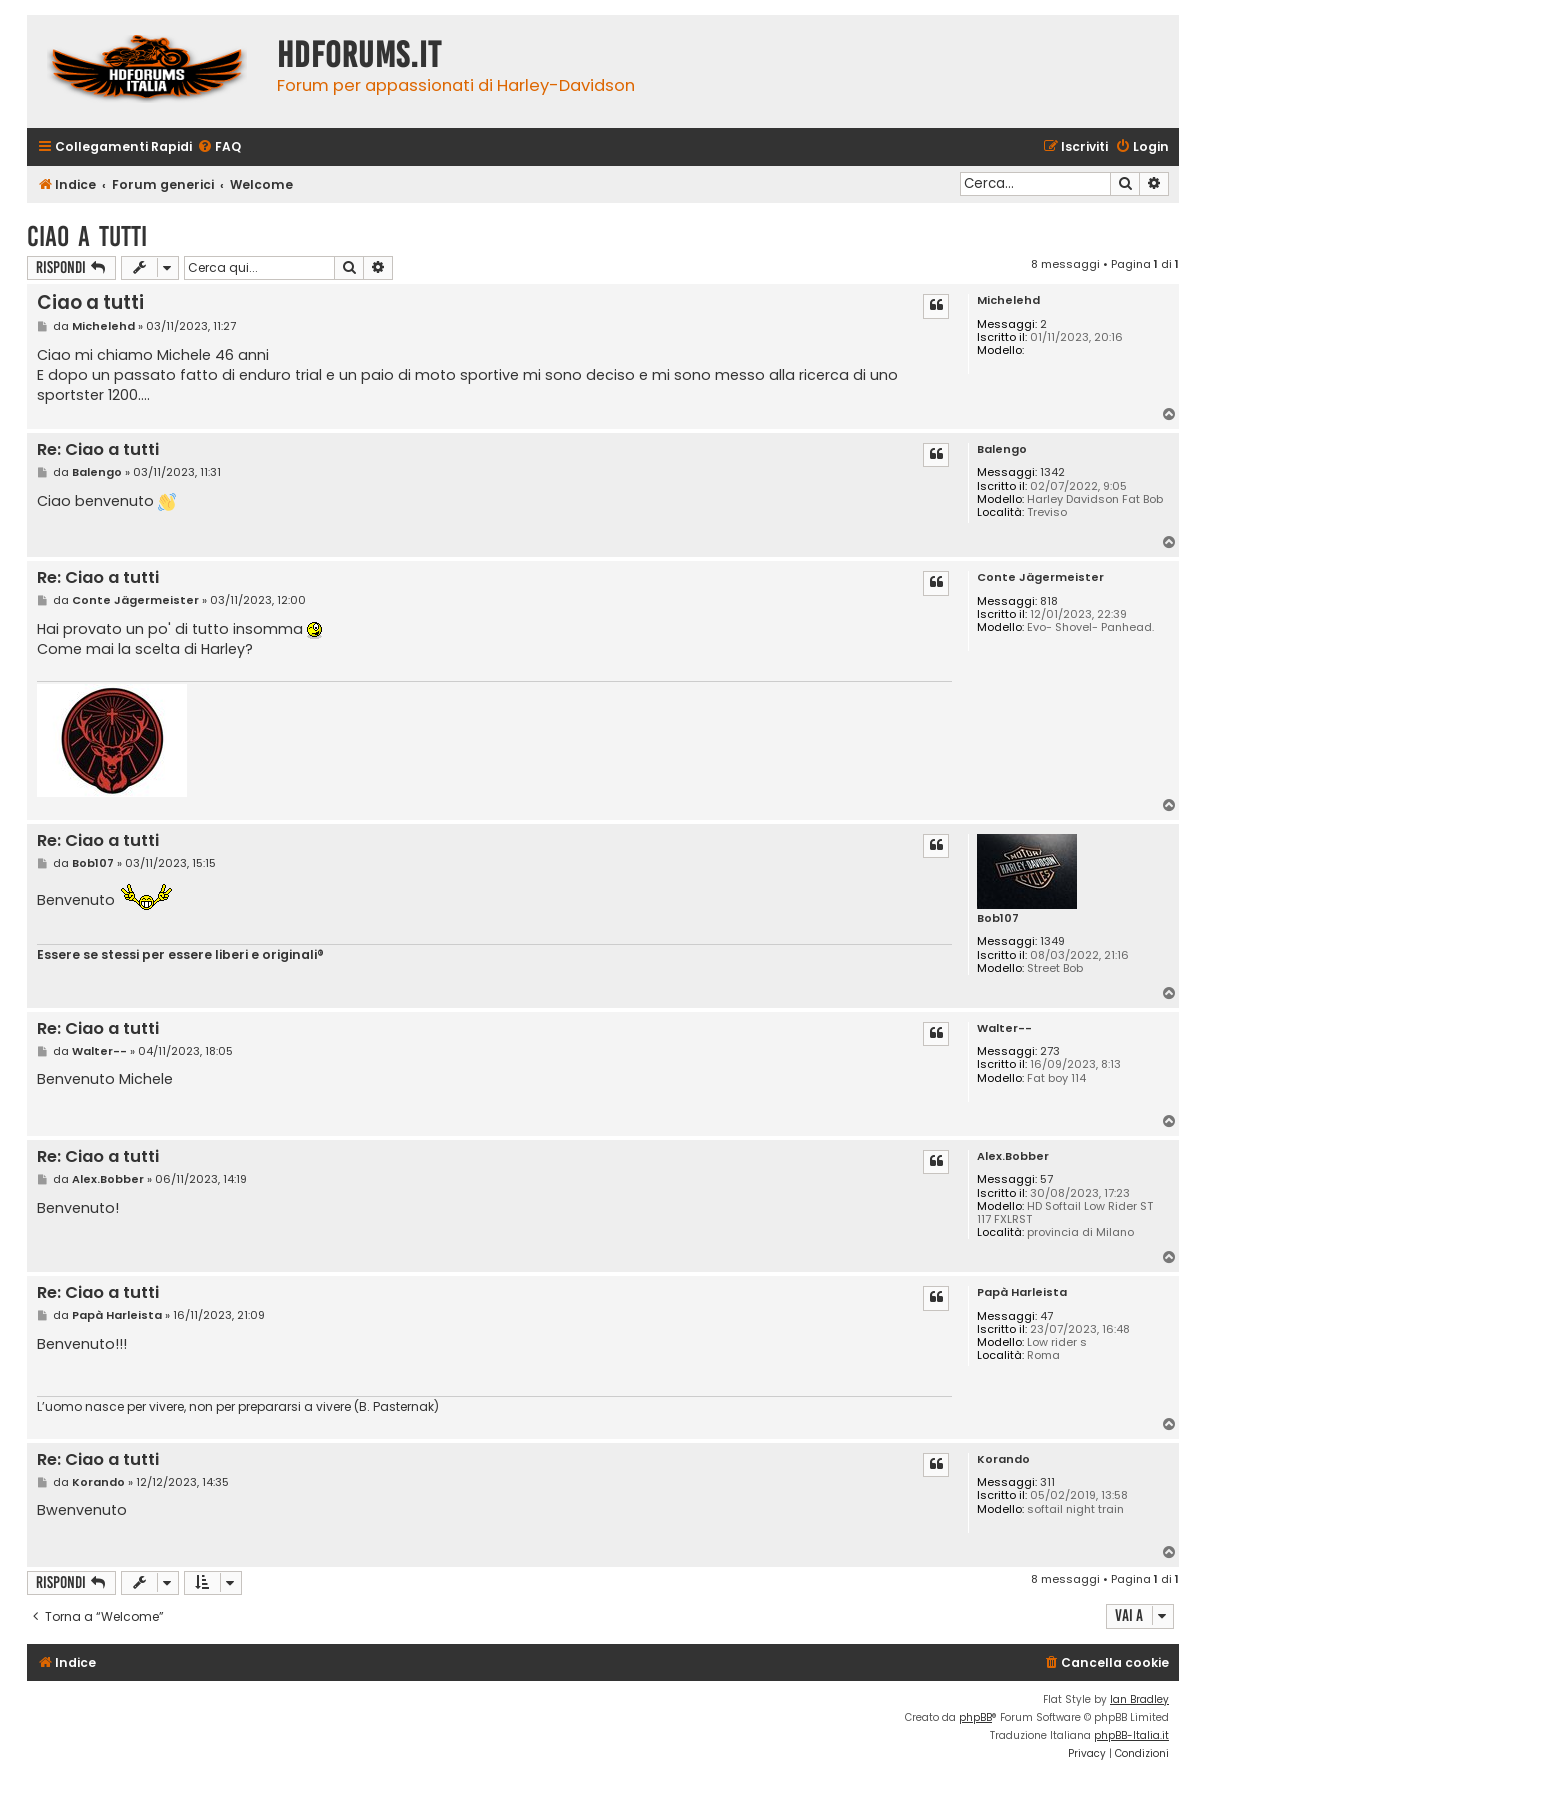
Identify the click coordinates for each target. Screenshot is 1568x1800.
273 (1050, 1051)
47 (1046, 1316)
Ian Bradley (1139, 1699)
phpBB (975, 1717)
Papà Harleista (1022, 1292)
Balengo (1002, 449)
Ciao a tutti (87, 236)
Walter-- (1004, 1028)
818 (1049, 601)
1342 (1052, 472)
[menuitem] (219, 147)
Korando (1003, 1459)
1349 (1052, 941)
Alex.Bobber (1013, 1156)
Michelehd (1008, 300)
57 (1046, 1179)
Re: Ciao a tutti (98, 450)
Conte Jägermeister (1040, 577)
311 (1047, 1482)
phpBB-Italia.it (1131, 1735)
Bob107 (998, 918)
